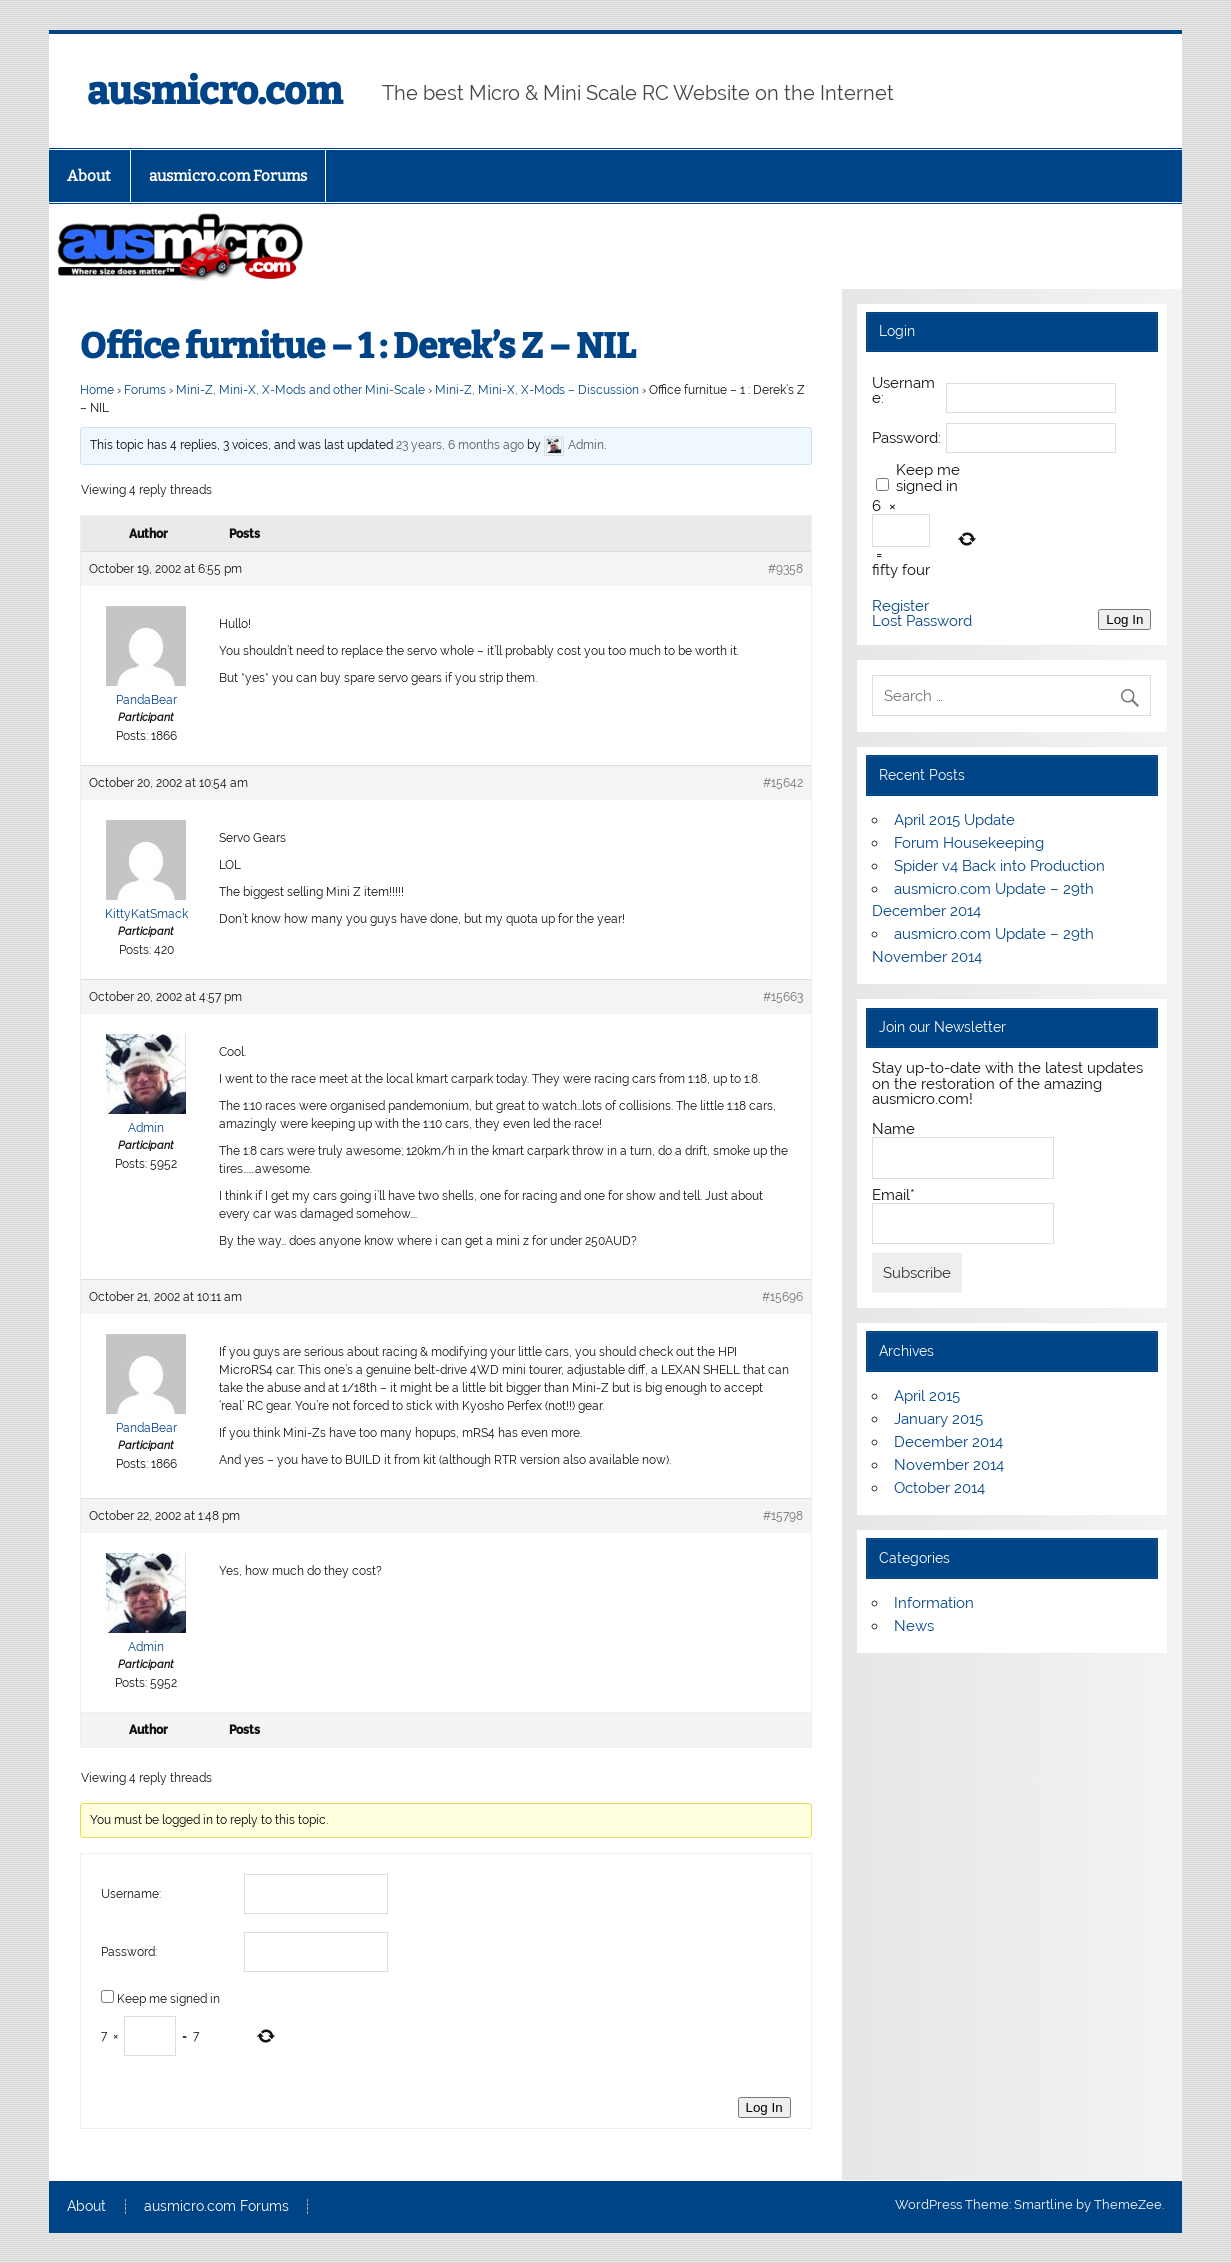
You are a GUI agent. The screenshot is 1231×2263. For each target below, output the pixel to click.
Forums (145, 390)
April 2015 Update (954, 820)
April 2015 (927, 1396)
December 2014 (948, 1442)
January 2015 (938, 1419)
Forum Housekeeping (969, 843)
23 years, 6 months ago (460, 445)
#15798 (783, 1516)
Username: (131, 1894)
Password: (129, 1952)
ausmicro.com (214, 91)
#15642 (783, 783)
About (89, 176)
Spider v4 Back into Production (999, 866)
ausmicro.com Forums (228, 176)
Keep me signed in (168, 1999)
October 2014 (939, 1488)
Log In (764, 2107)
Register (900, 606)
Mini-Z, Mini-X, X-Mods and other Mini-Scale (300, 390)
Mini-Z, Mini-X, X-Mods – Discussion (537, 390)
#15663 (783, 997)
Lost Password (922, 621)
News (914, 1626)
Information (934, 1603)
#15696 (782, 1297)
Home (97, 390)
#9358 (785, 569)
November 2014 (949, 1465)
